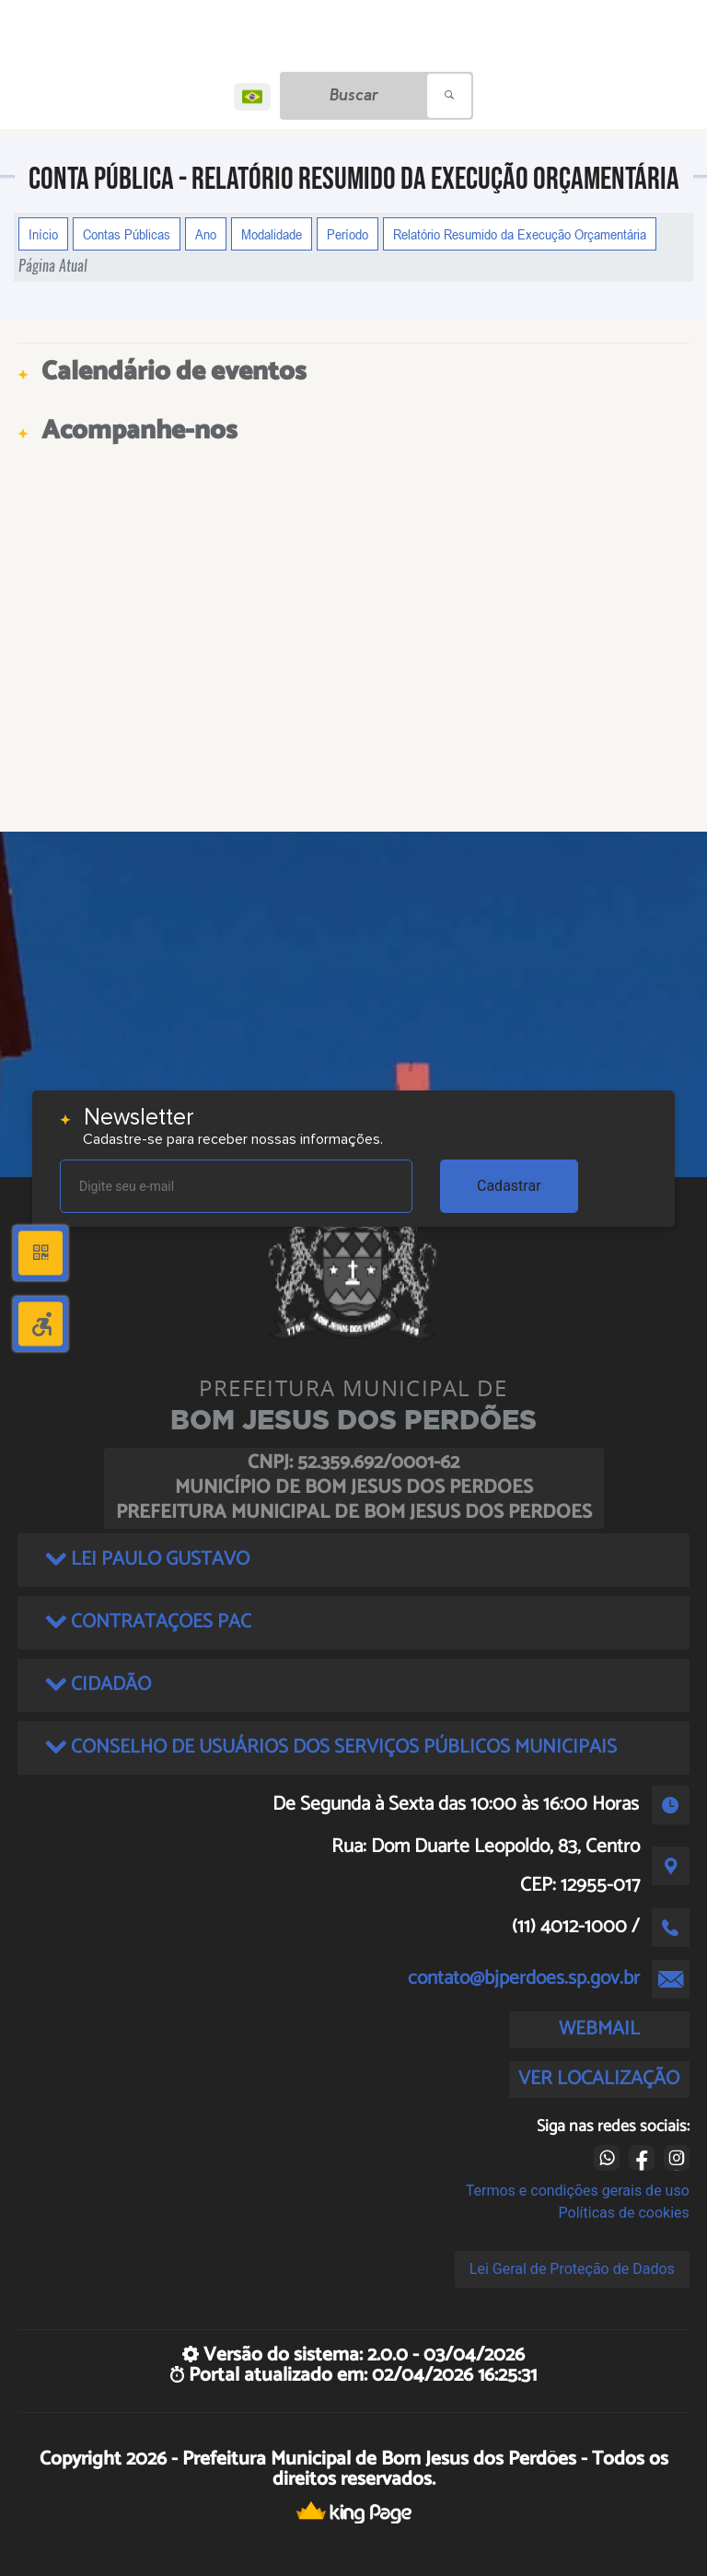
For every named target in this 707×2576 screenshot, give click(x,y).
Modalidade (271, 234)
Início (43, 234)
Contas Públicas (126, 234)
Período (347, 234)
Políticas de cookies (624, 2212)
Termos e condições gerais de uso (578, 2190)
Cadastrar (509, 1186)
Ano (205, 234)
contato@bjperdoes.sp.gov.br (524, 1978)
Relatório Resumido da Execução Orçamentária (519, 234)
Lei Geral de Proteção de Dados (572, 2269)
